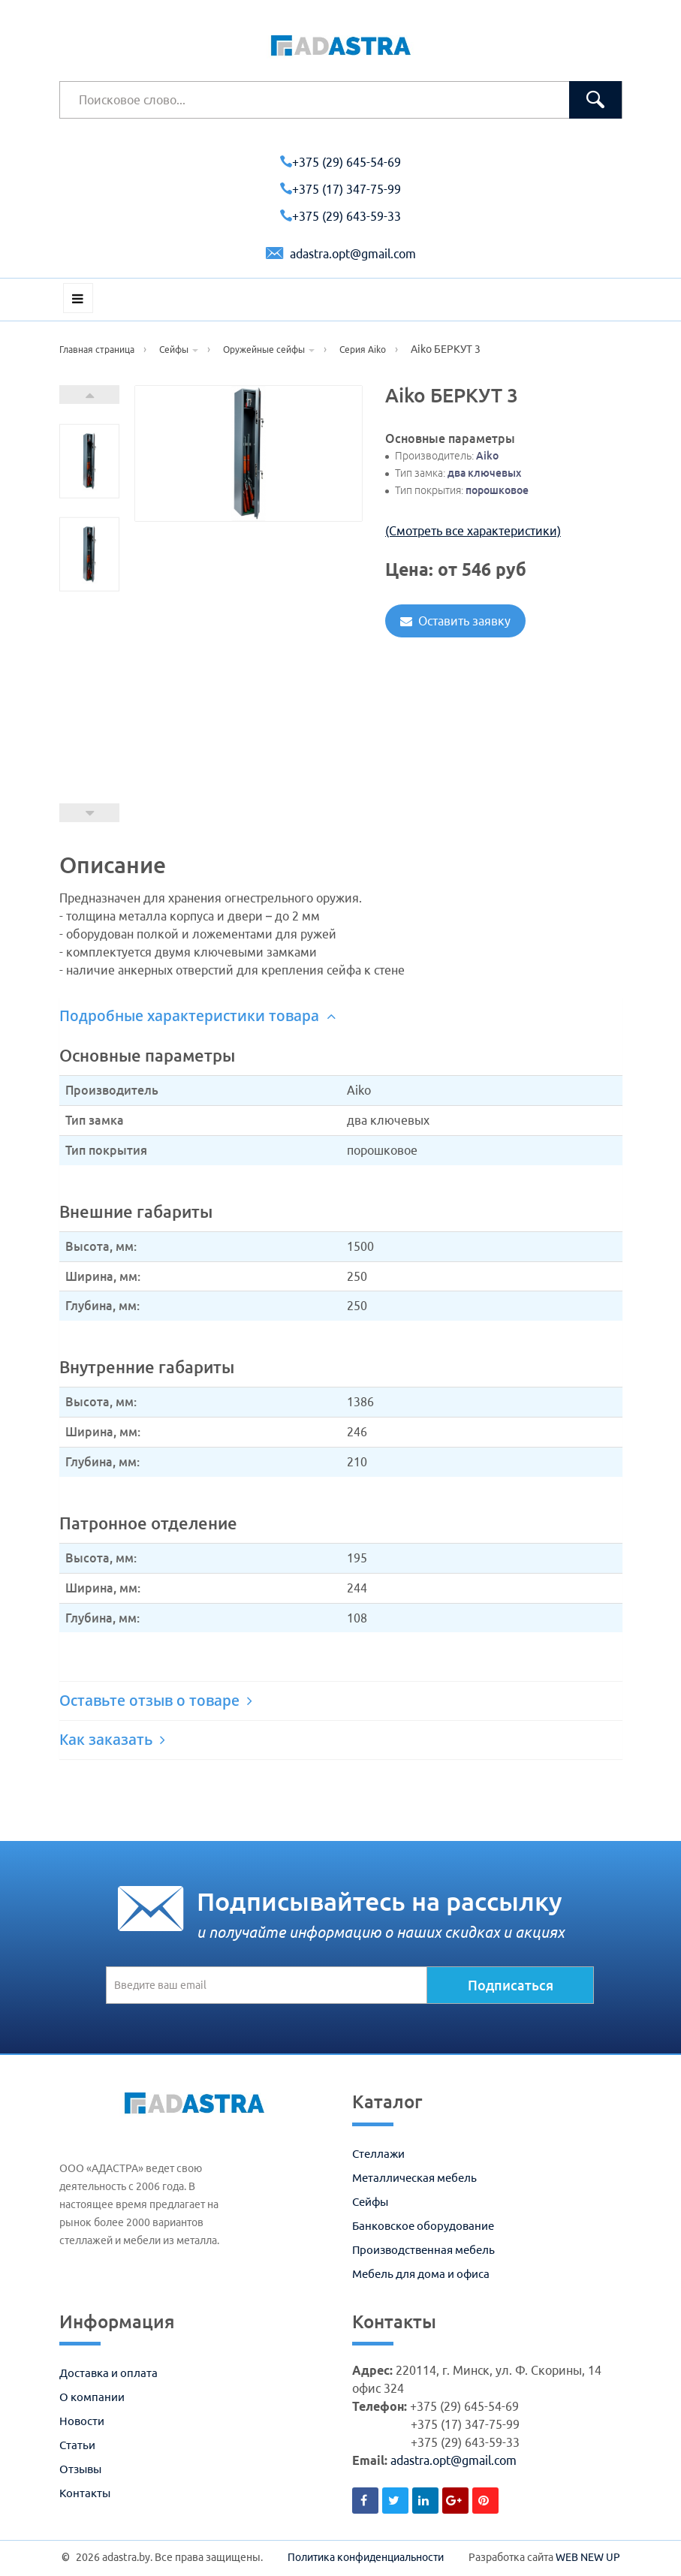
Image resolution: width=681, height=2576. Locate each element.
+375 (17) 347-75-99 (340, 189)
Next (89, 394)
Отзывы (80, 2469)
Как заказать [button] (112, 1739)
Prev (89, 812)
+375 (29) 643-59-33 (340, 216)
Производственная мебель (423, 2249)
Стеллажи (378, 2153)
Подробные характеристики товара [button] (197, 1016)
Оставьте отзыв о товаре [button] (155, 1700)
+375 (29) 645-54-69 (340, 162)
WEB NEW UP (588, 2557)
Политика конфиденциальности (366, 2557)
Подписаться (510, 1985)
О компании (92, 2397)
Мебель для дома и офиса (421, 2273)
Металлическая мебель (414, 2177)
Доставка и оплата (108, 2373)
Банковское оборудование (423, 2225)
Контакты (84, 2493)
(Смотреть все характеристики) (473, 531)
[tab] (340, 1016)
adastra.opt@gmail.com (341, 254)
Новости (81, 2421)
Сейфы (370, 2201)
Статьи (77, 2445)
